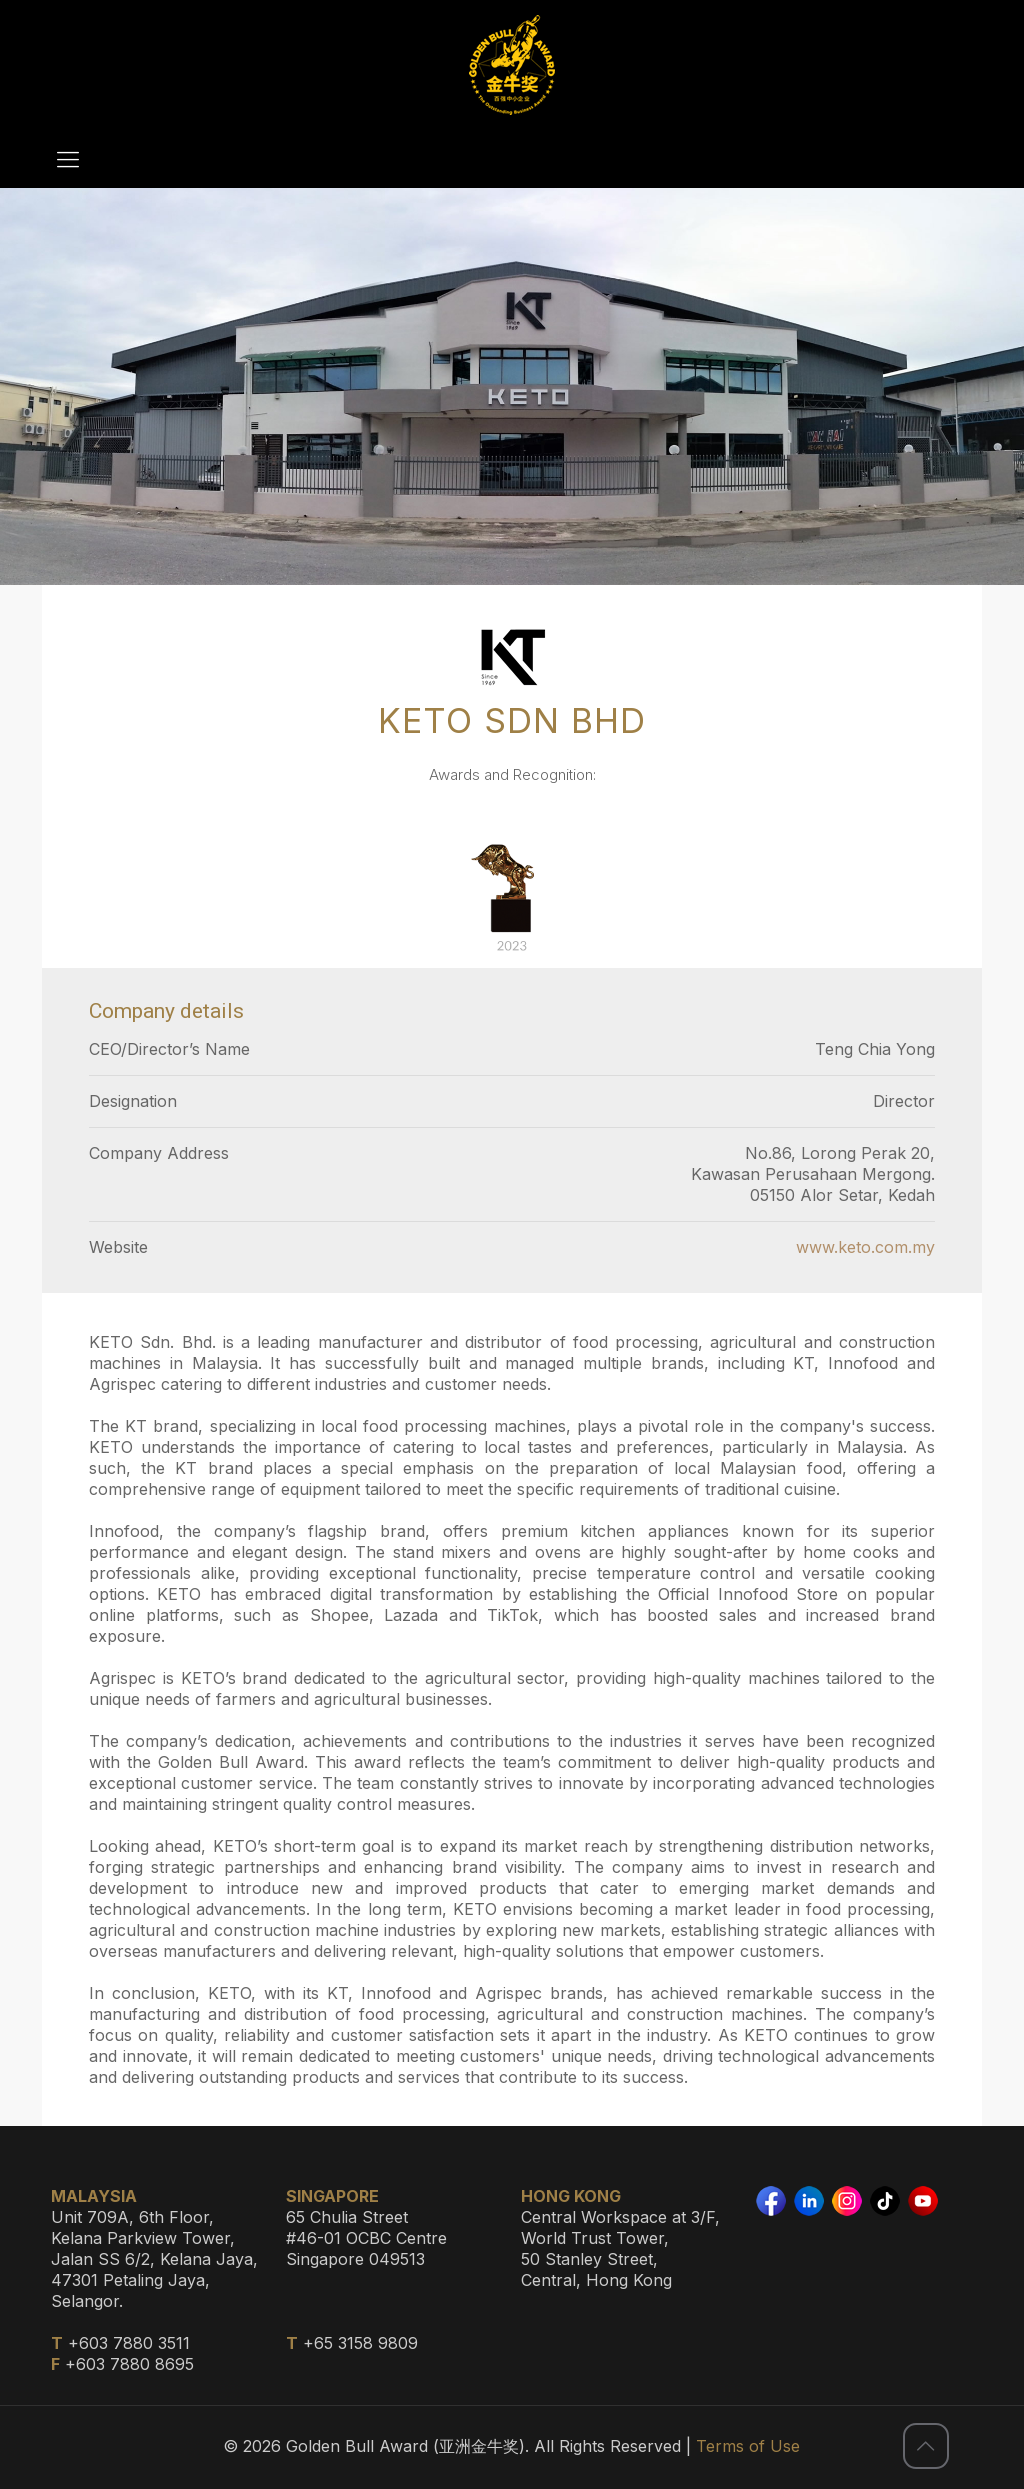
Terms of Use (748, 2446)
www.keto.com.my (865, 1247)
